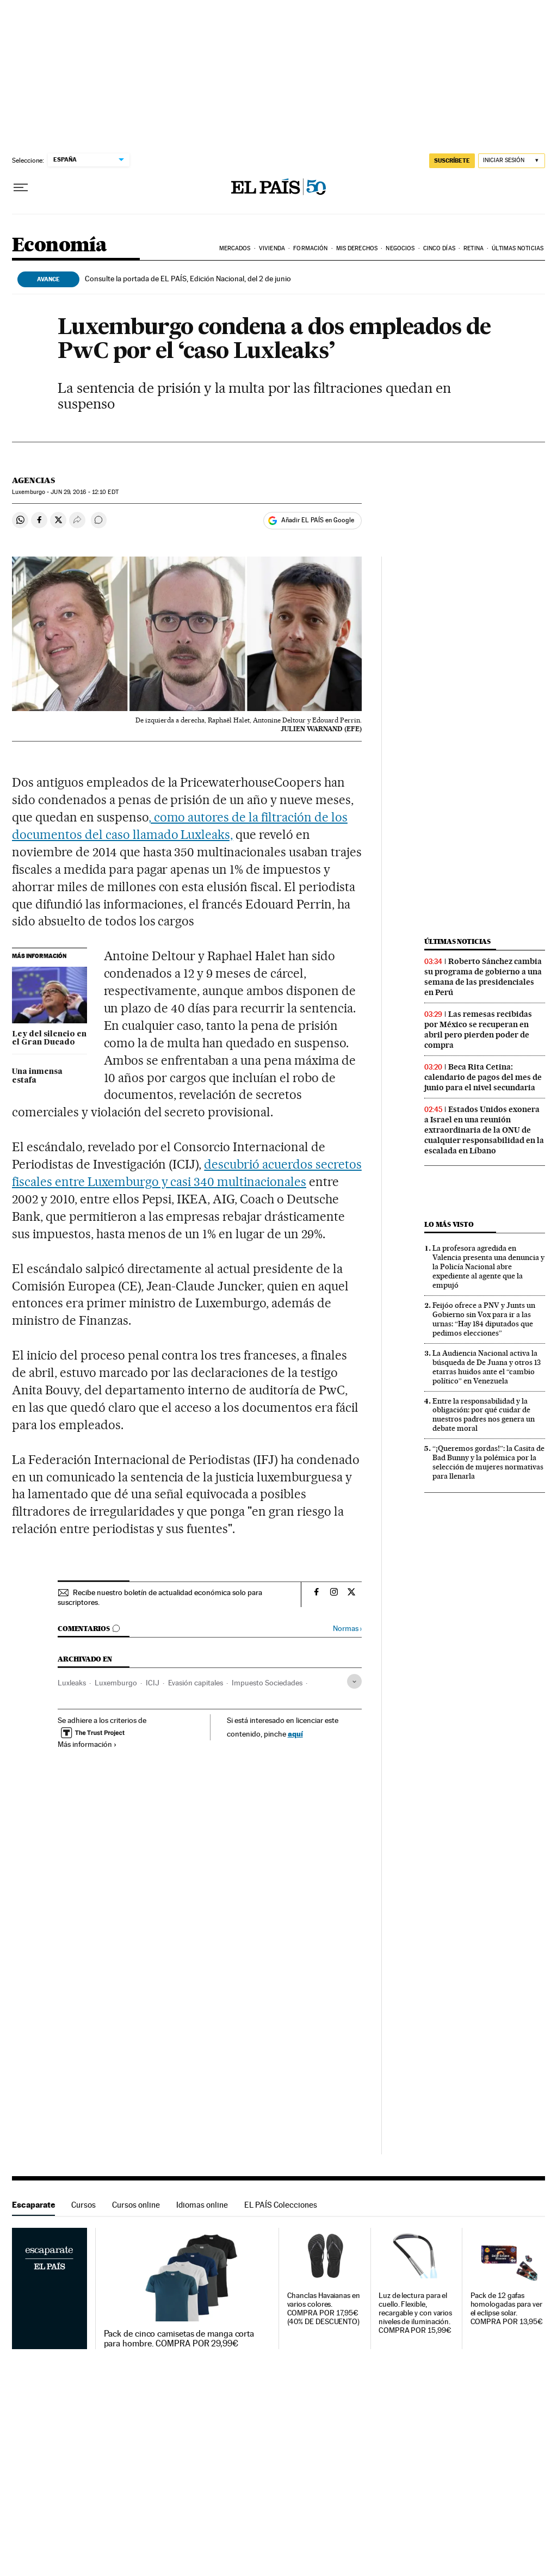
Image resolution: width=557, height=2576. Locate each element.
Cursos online (136, 2204)
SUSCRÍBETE (452, 160)
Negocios (400, 248)
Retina (473, 248)
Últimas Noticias (517, 248)
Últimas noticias (457, 941)
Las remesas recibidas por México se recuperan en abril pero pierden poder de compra (478, 1029)
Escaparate (33, 2204)
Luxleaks (72, 1682)
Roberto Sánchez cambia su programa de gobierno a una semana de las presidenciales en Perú (483, 976)
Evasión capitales (195, 1682)
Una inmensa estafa (37, 1076)
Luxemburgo (116, 1682)
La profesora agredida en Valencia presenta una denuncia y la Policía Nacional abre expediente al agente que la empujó (488, 1266)
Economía (59, 245)
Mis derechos (356, 248)
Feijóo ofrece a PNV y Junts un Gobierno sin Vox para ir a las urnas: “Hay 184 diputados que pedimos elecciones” (483, 1319)
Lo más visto (448, 1224)
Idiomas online (202, 2204)
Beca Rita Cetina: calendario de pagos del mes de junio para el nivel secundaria (483, 1077)
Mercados (235, 248)
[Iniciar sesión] (511, 160)
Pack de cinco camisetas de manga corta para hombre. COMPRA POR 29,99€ (179, 2339)
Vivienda (272, 248)
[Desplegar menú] (20, 187)
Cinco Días (439, 248)
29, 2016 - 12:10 (84, 492)
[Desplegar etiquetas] (354, 1681)
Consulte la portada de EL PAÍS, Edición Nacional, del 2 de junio (188, 278)
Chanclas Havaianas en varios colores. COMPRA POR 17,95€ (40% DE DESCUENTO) (323, 2308)
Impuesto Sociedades (267, 1682)
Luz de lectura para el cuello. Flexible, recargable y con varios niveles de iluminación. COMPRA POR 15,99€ (415, 2312)
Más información (87, 1744)
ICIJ (152, 1682)
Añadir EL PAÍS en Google (317, 520)
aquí (295, 1733)
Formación (310, 248)
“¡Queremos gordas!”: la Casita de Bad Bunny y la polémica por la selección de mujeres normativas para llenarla (488, 1462)
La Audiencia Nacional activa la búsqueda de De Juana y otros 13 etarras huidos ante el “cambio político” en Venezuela (486, 1367)
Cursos (83, 2204)
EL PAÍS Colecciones (280, 2204)
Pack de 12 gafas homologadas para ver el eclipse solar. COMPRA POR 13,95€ (507, 2308)
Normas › (347, 1628)
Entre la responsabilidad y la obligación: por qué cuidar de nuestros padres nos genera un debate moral (483, 1415)
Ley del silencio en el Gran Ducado (49, 1038)
